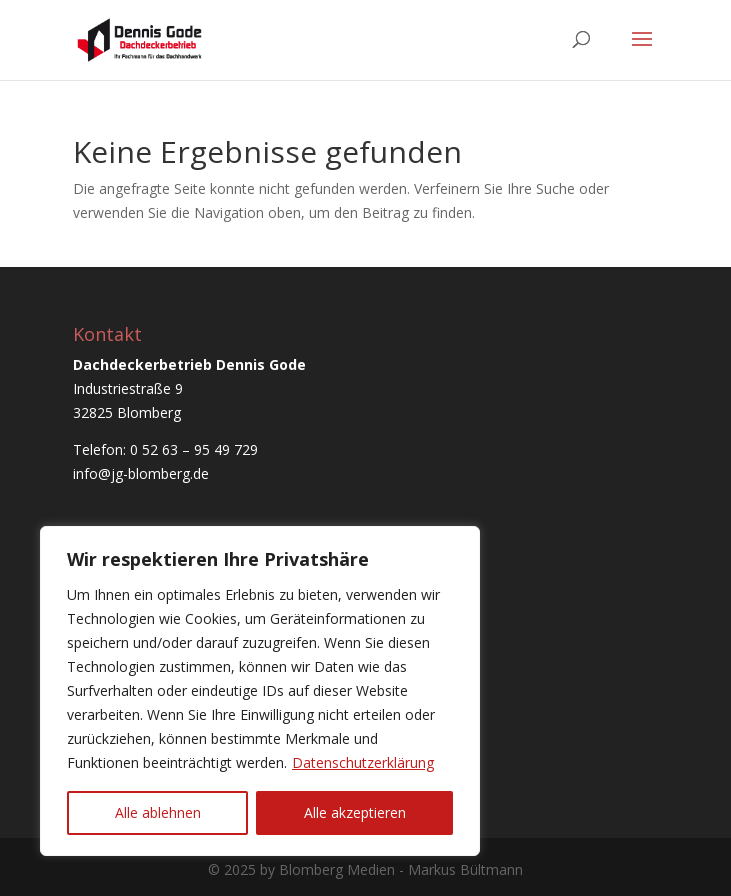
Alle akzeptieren (355, 812)
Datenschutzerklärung (363, 762)
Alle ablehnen (158, 812)
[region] (260, 691)
